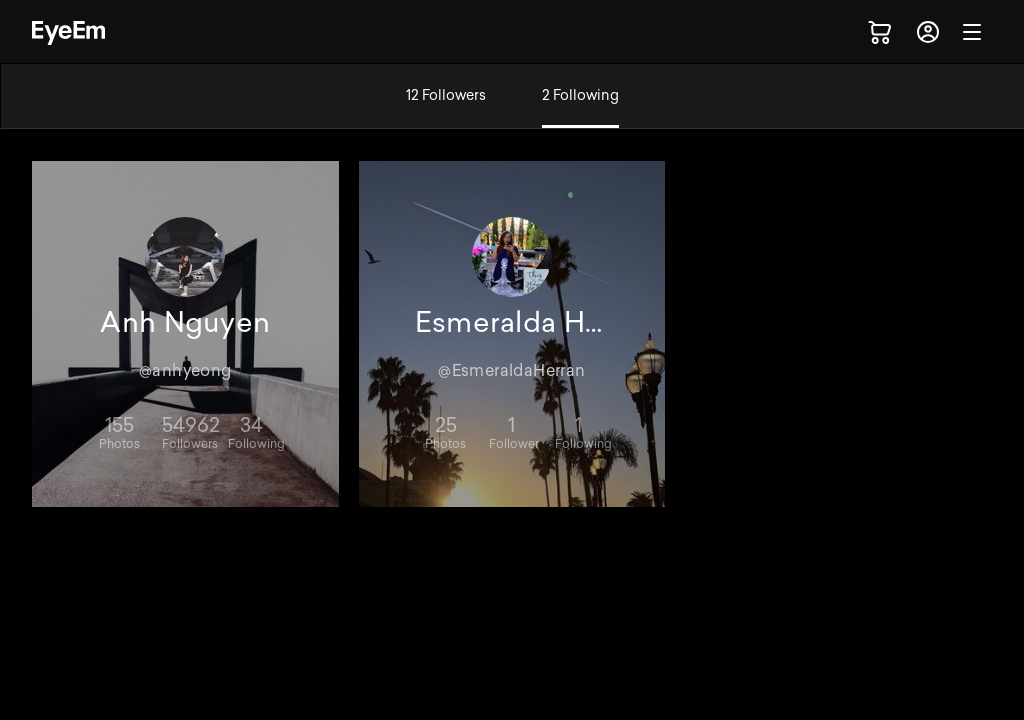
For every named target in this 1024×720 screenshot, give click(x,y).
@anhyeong (185, 370)
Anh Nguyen (185, 322)
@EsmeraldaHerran (511, 370)
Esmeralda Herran (512, 322)
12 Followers (446, 95)
